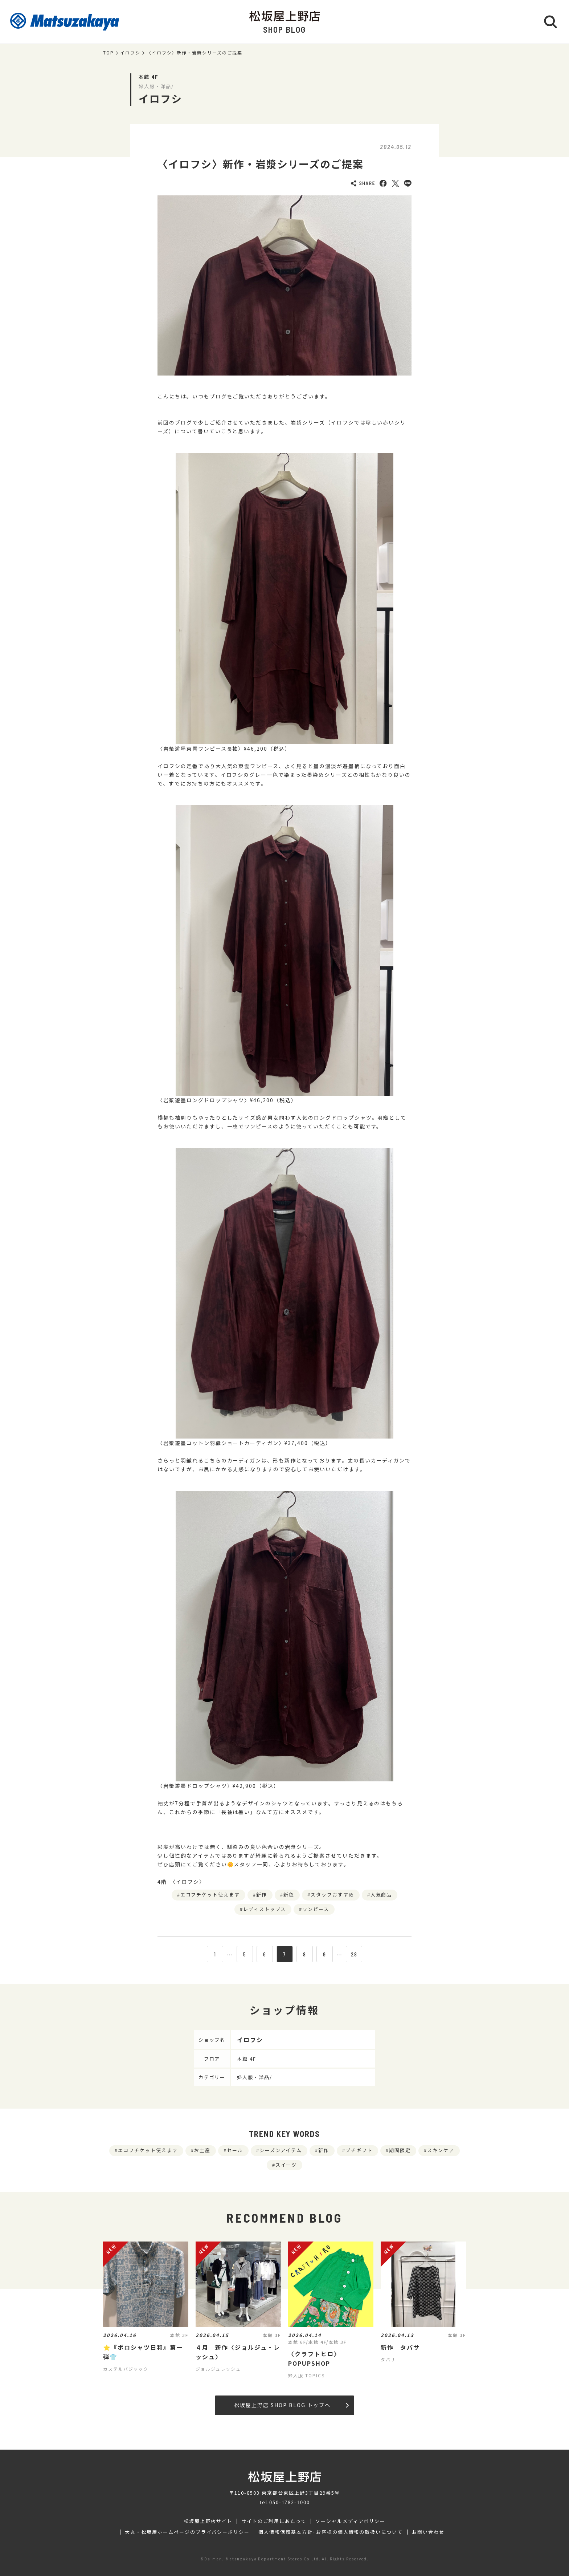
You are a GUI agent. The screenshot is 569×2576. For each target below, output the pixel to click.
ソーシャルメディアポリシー (350, 2521)
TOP (108, 52)
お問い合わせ (428, 2532)
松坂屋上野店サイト (208, 2521)
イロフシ (130, 52)
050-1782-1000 (289, 2502)
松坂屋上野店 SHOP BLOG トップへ (291, 2405)
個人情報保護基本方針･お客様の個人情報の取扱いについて (330, 2532)
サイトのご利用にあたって (273, 2521)
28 (354, 1954)
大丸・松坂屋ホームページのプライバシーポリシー (187, 2532)
